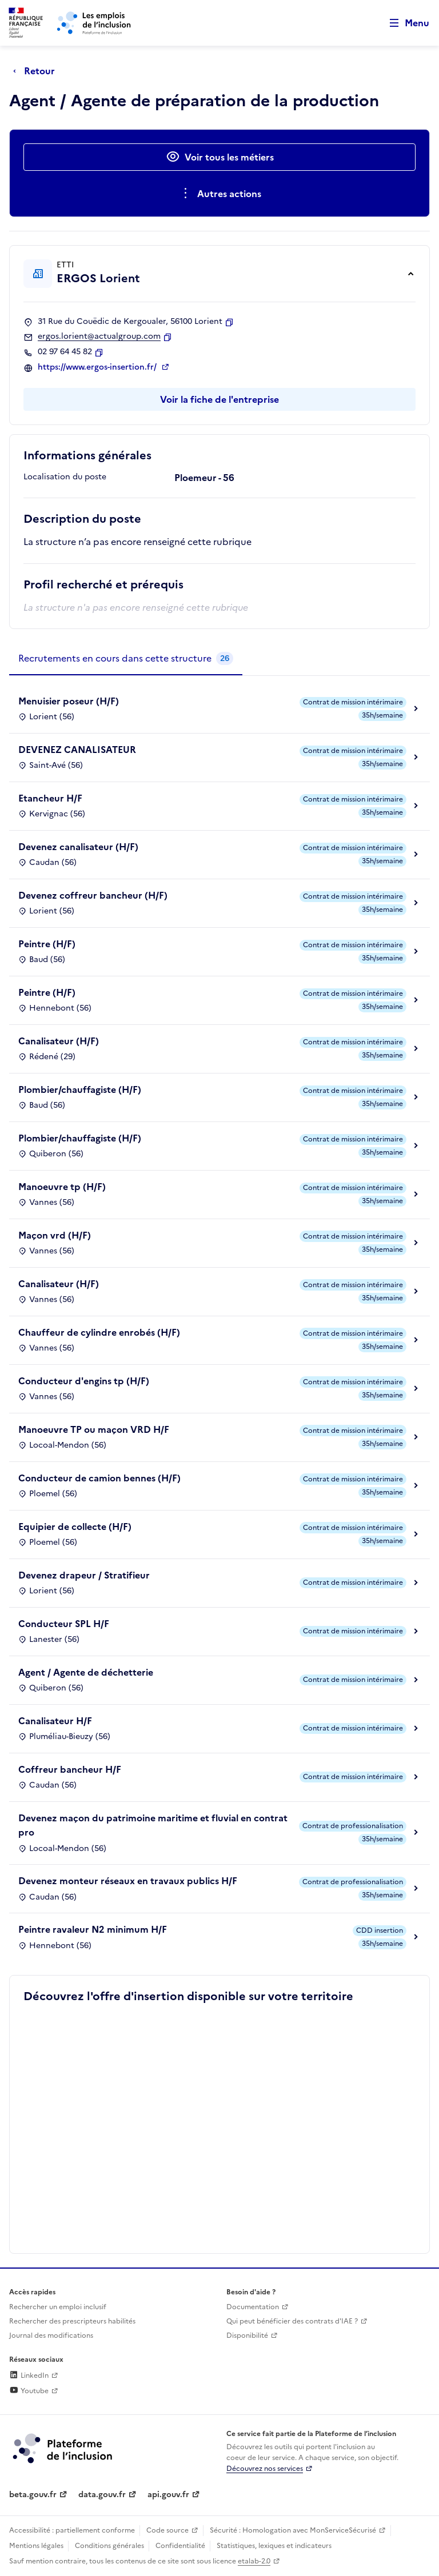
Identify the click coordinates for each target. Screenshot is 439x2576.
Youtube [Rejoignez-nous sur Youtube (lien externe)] (29, 2391)
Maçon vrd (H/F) (54, 1235)
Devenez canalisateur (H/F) (78, 847)
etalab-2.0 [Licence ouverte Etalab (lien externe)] (254, 2561)
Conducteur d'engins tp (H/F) (83, 1381)
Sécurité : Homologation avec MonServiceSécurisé (293, 2530)
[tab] (125, 659)
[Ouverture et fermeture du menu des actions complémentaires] (220, 193)
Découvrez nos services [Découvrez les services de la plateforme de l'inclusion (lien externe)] (264, 2468)
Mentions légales (36, 2546)
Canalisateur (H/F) (58, 1041)
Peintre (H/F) (46, 944)
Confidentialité (180, 2546)
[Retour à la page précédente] (37, 70)
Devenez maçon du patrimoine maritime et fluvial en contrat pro (153, 1825)
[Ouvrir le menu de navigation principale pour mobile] (404, 23)
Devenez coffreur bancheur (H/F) (92, 895)
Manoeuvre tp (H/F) (62, 1186)
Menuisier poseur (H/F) (68, 701)
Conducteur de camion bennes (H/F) (99, 1478)
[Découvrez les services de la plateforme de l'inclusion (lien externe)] (63, 2447)
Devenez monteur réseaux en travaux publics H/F (127, 1881)
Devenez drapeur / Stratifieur (84, 1575)
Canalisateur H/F (55, 1721)
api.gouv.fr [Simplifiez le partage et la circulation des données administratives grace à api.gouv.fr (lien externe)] (168, 2495)
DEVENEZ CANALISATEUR (77, 749)
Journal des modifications (51, 2335)
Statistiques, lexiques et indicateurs (274, 2546)
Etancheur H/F (50, 798)
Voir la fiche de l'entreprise (219, 399)
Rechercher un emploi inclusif (57, 2307)
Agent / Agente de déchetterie (85, 1672)
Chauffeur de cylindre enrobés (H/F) (99, 1332)
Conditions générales (109, 2546)
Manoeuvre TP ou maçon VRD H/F (93, 1429)
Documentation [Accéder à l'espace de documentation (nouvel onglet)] (252, 2307)
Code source (167, 2530)
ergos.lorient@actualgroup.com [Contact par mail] (99, 336)
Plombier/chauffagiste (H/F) (79, 1089)
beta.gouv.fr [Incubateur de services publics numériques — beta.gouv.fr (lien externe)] (33, 2495)
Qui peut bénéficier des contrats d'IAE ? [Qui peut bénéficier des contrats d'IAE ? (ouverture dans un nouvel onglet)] (292, 2321)
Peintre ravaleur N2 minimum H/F (92, 1929)
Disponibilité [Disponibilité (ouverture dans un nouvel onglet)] (247, 2335)
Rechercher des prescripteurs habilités (72, 2321)
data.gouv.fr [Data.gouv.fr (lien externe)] (102, 2495)
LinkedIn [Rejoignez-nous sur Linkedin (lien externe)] (29, 2375)
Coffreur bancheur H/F (69, 1769)
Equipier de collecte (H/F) (74, 1526)
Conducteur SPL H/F (63, 1623)
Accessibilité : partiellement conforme (72, 2530)
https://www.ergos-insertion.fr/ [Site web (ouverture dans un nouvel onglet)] (98, 367)
